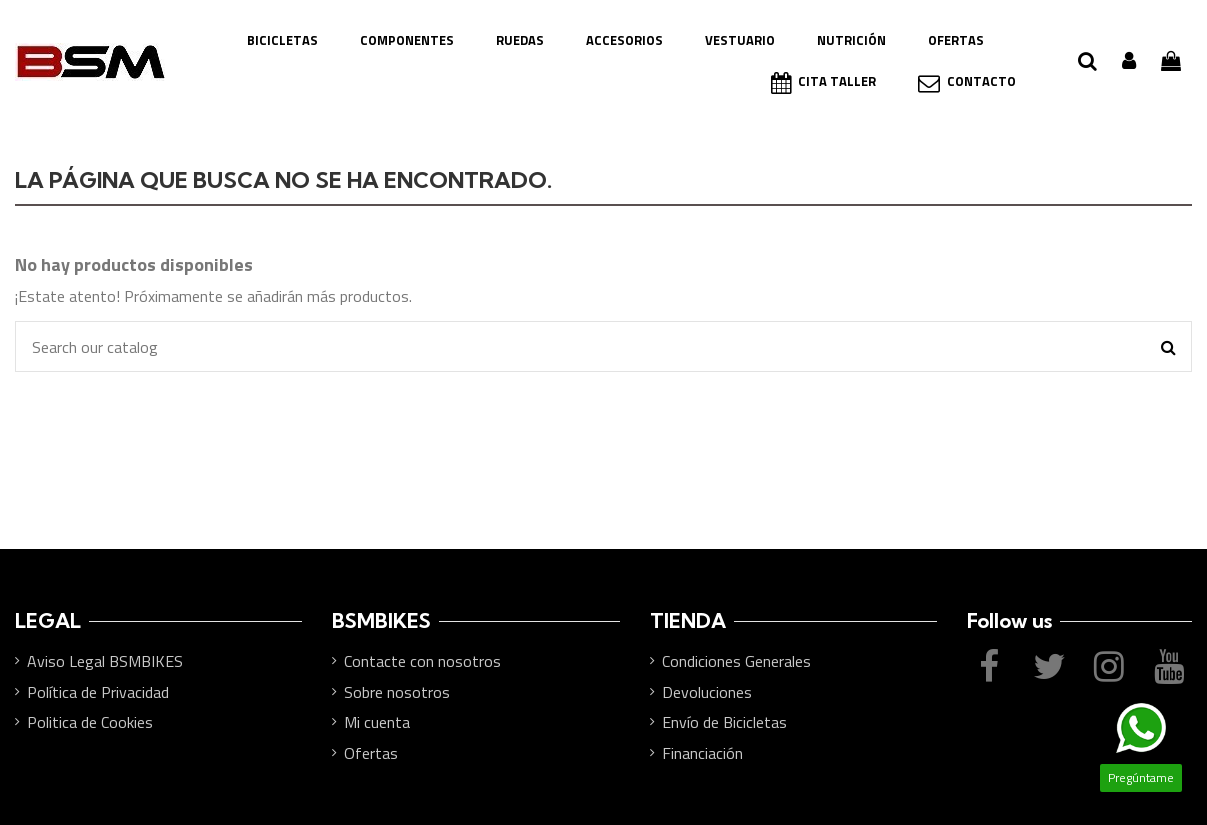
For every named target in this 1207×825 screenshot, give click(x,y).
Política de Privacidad (98, 692)
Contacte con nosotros (422, 661)
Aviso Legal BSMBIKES (105, 661)
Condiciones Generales (736, 661)
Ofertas (371, 753)
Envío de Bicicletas (724, 722)
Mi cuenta (377, 722)
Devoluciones (707, 692)
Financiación (702, 753)
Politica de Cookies (90, 722)
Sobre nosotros (397, 692)
